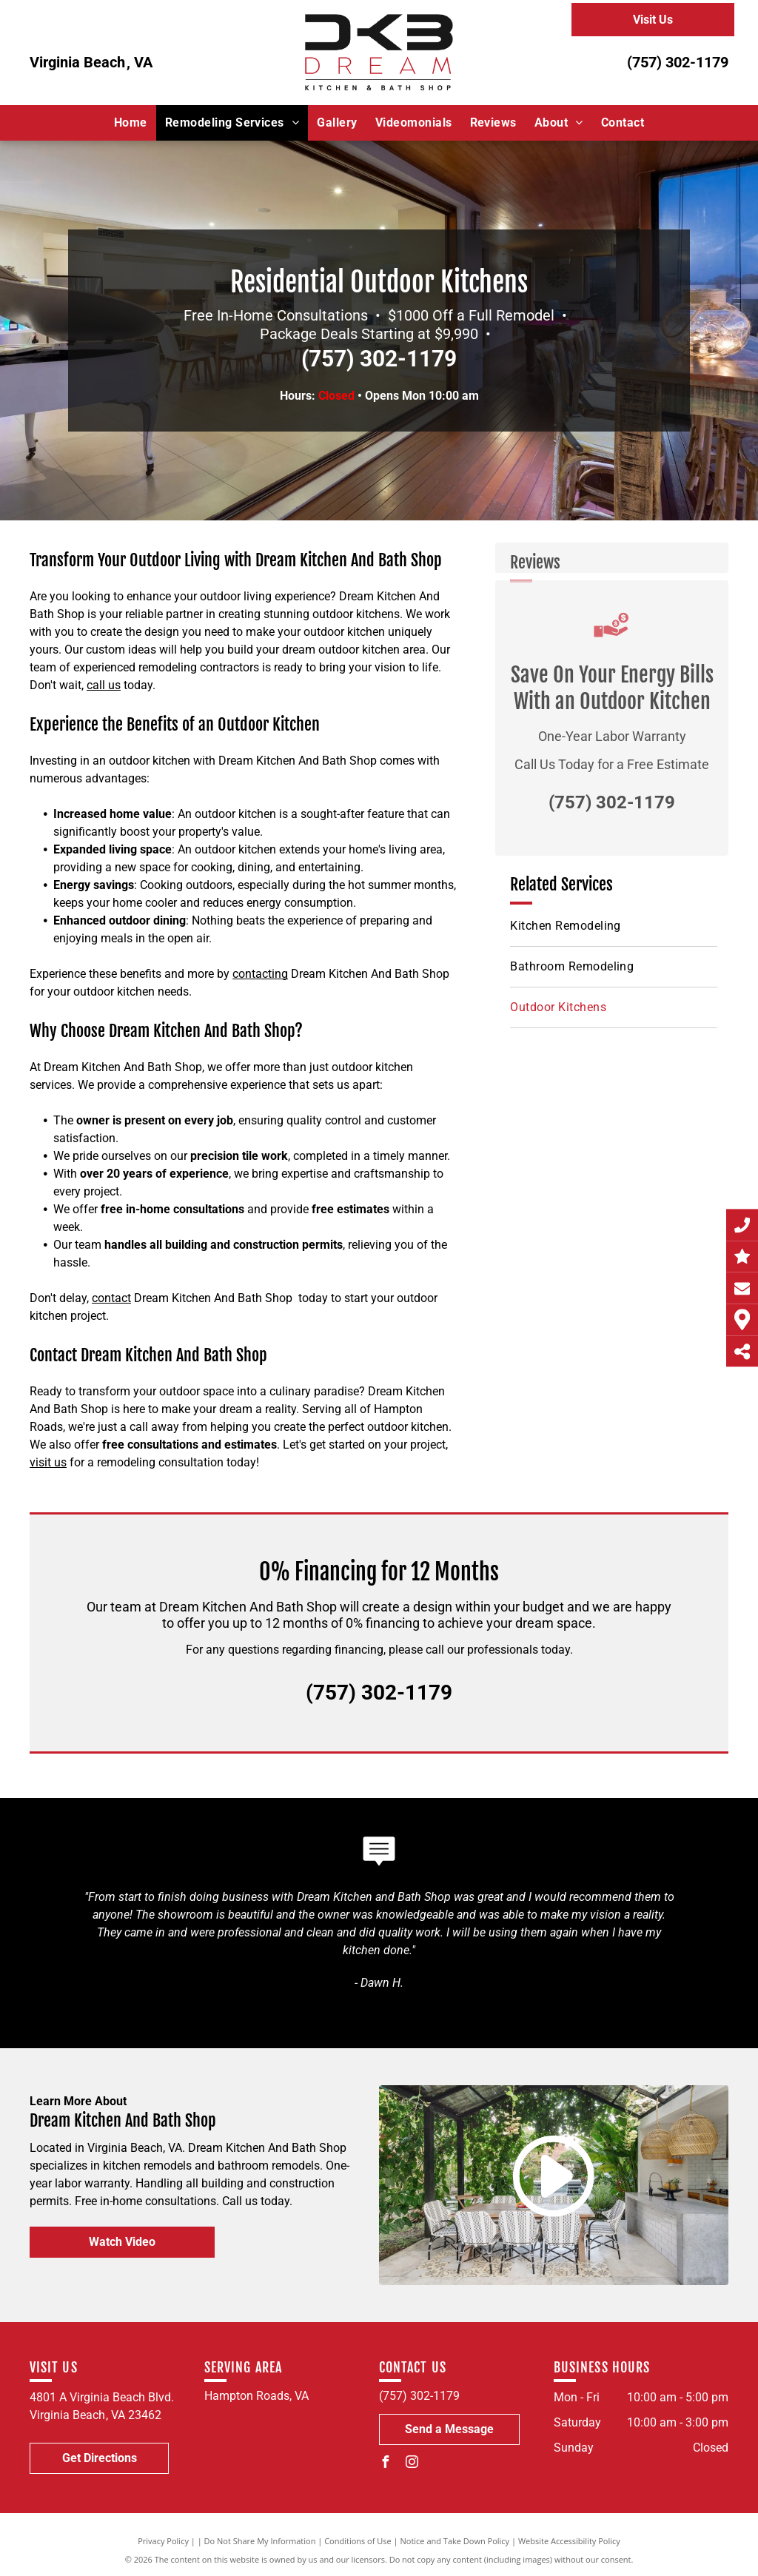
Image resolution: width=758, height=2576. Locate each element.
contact (111, 1298)
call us (104, 685)
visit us (48, 1462)
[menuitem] (130, 123)
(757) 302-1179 (677, 62)
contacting (260, 974)
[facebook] (385, 2463)
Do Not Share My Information (260, 2540)
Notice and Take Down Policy (455, 2540)
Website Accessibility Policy (569, 2540)
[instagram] (411, 2463)
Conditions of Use (358, 2540)
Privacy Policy (163, 2540)
